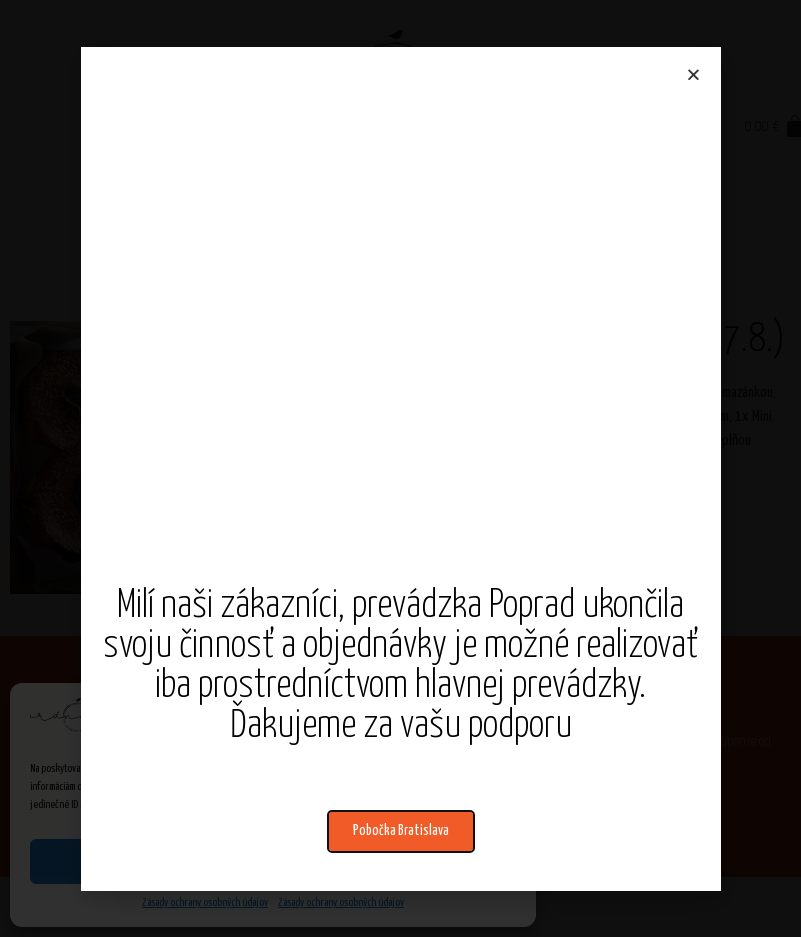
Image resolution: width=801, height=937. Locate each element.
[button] (401, 831)
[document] (400, 468)
